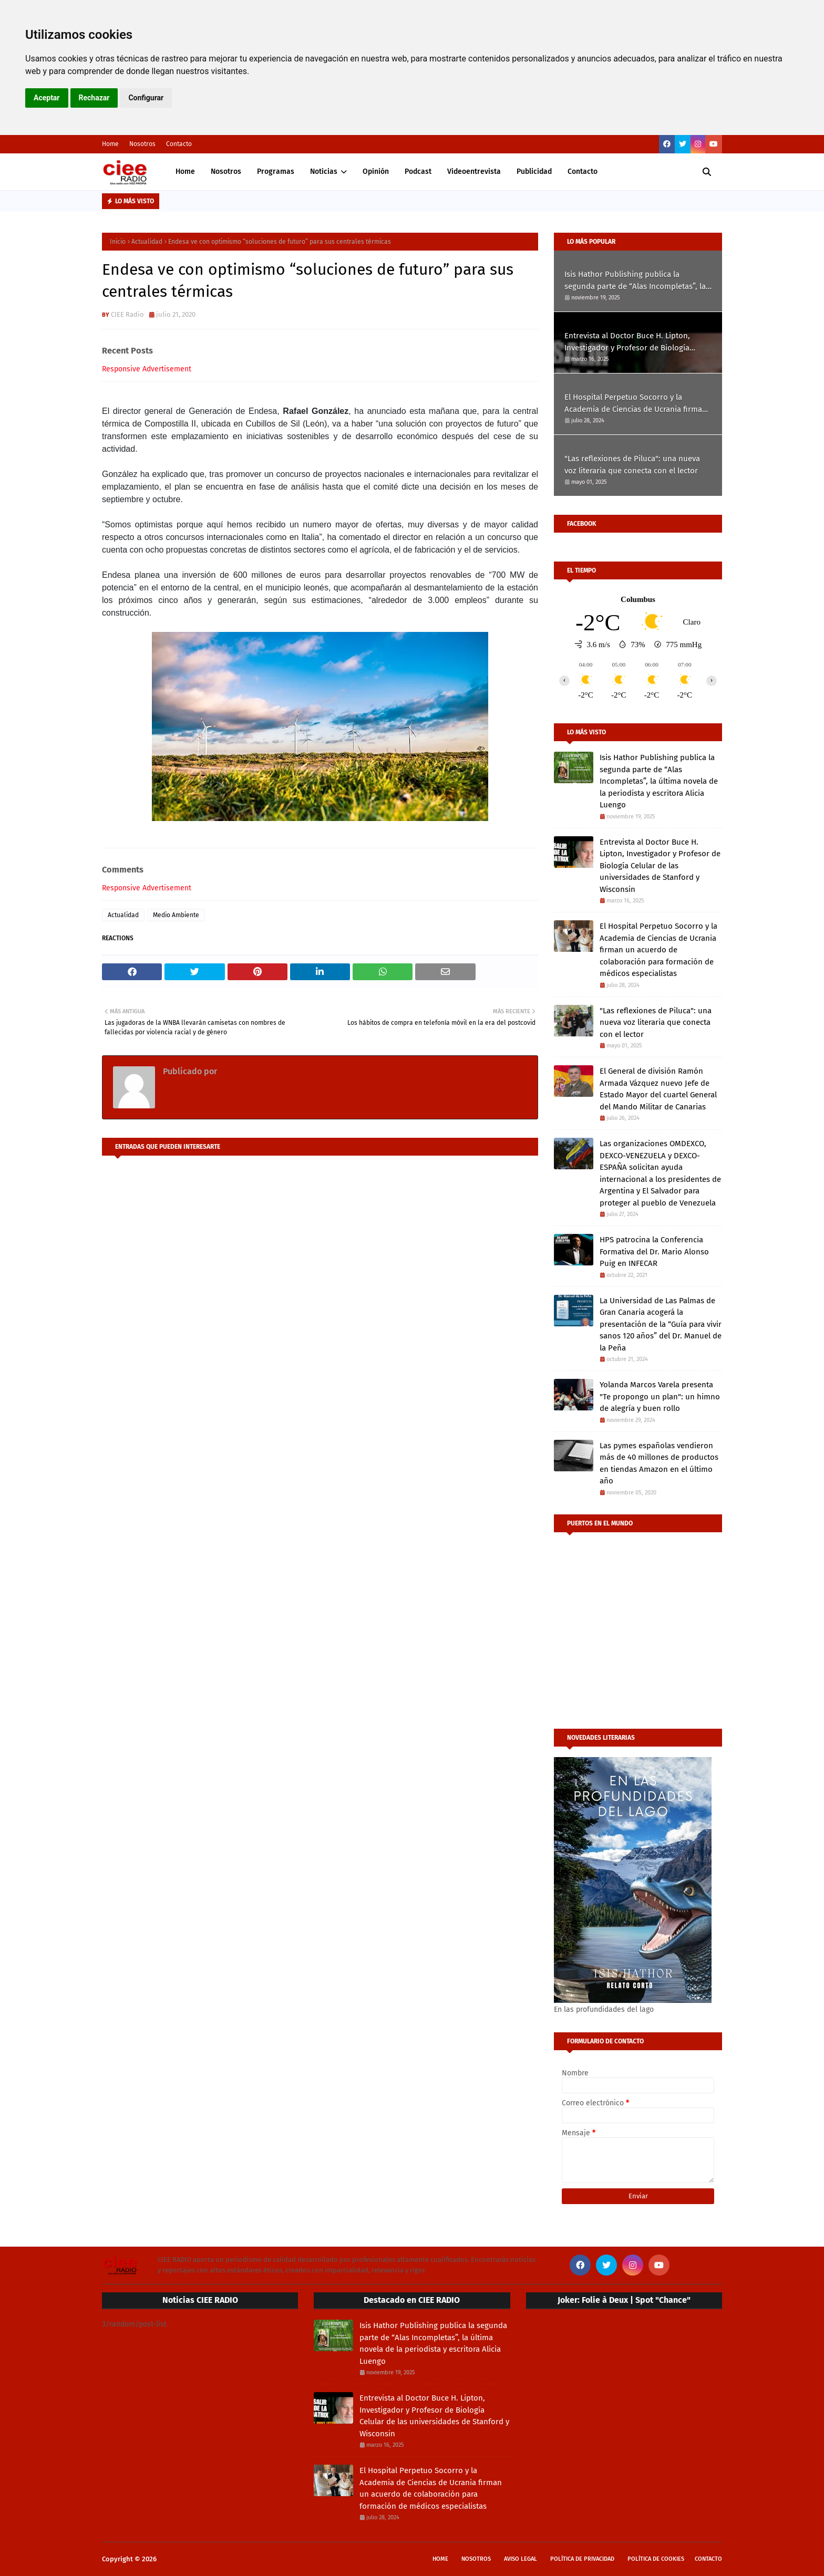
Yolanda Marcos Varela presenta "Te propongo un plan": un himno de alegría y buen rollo (660, 1396)
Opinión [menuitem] (376, 171)
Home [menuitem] (185, 171)
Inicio (118, 241)
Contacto (179, 144)
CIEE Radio (127, 314)
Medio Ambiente (176, 915)
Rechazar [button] (94, 98)
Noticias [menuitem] (323, 171)
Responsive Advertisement (146, 369)
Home (110, 144)
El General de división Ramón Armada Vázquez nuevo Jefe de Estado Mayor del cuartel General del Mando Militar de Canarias (658, 1089)
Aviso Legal (520, 2559)
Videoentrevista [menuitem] (474, 171)
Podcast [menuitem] (418, 171)
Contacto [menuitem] (583, 171)
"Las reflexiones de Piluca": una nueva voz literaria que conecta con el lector (632, 464)
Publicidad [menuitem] (534, 171)
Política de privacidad (582, 2559)
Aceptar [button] (47, 98)
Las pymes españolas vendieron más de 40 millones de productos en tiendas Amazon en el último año (659, 1463)
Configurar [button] (145, 98)
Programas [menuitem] (275, 171)
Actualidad (146, 241)
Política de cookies (655, 2559)
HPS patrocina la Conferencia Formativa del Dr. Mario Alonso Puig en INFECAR (654, 1251)
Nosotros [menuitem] (226, 171)
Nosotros (142, 144)
